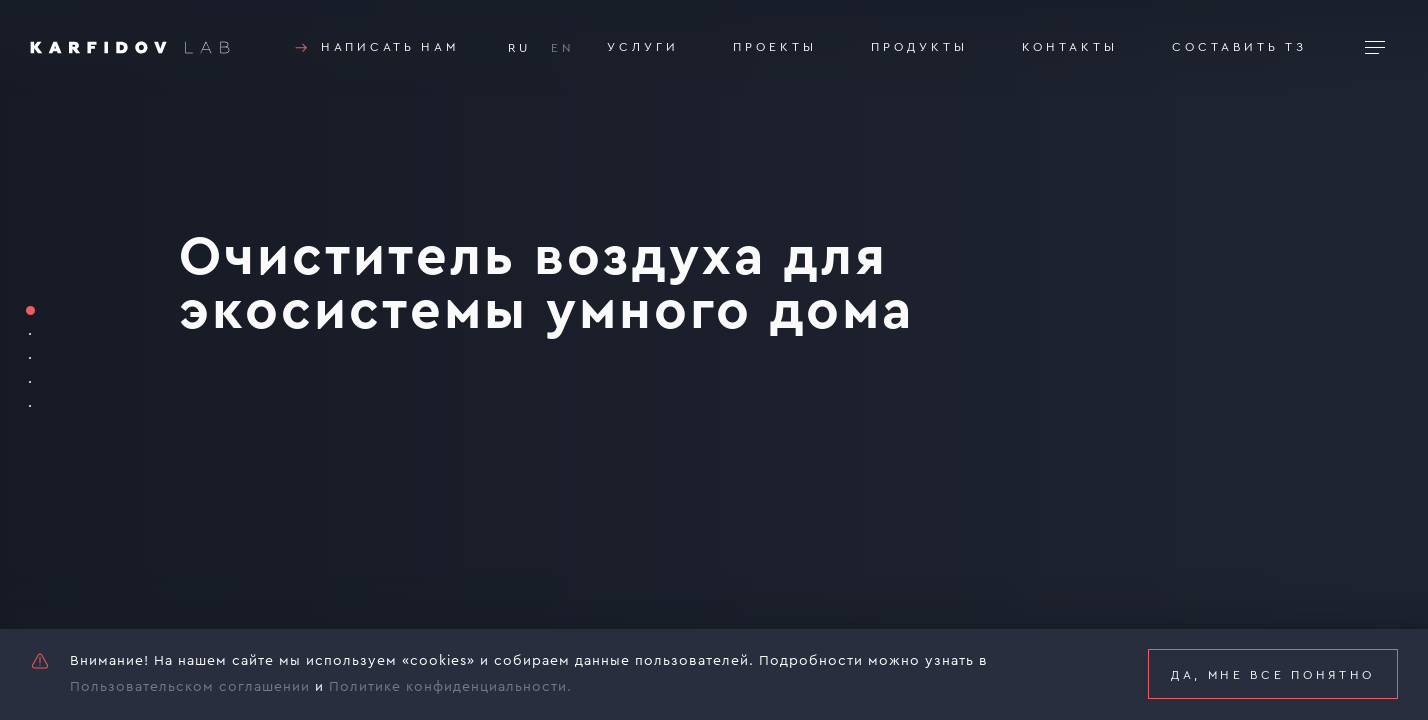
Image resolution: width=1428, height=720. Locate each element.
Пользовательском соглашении (190, 687)
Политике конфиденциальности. (450, 687)
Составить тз (1239, 47)
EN (563, 48)
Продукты (919, 47)
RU (519, 48)
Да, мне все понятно (1273, 675)
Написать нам (374, 48)
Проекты (775, 47)
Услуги (643, 47)
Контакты (1070, 47)
